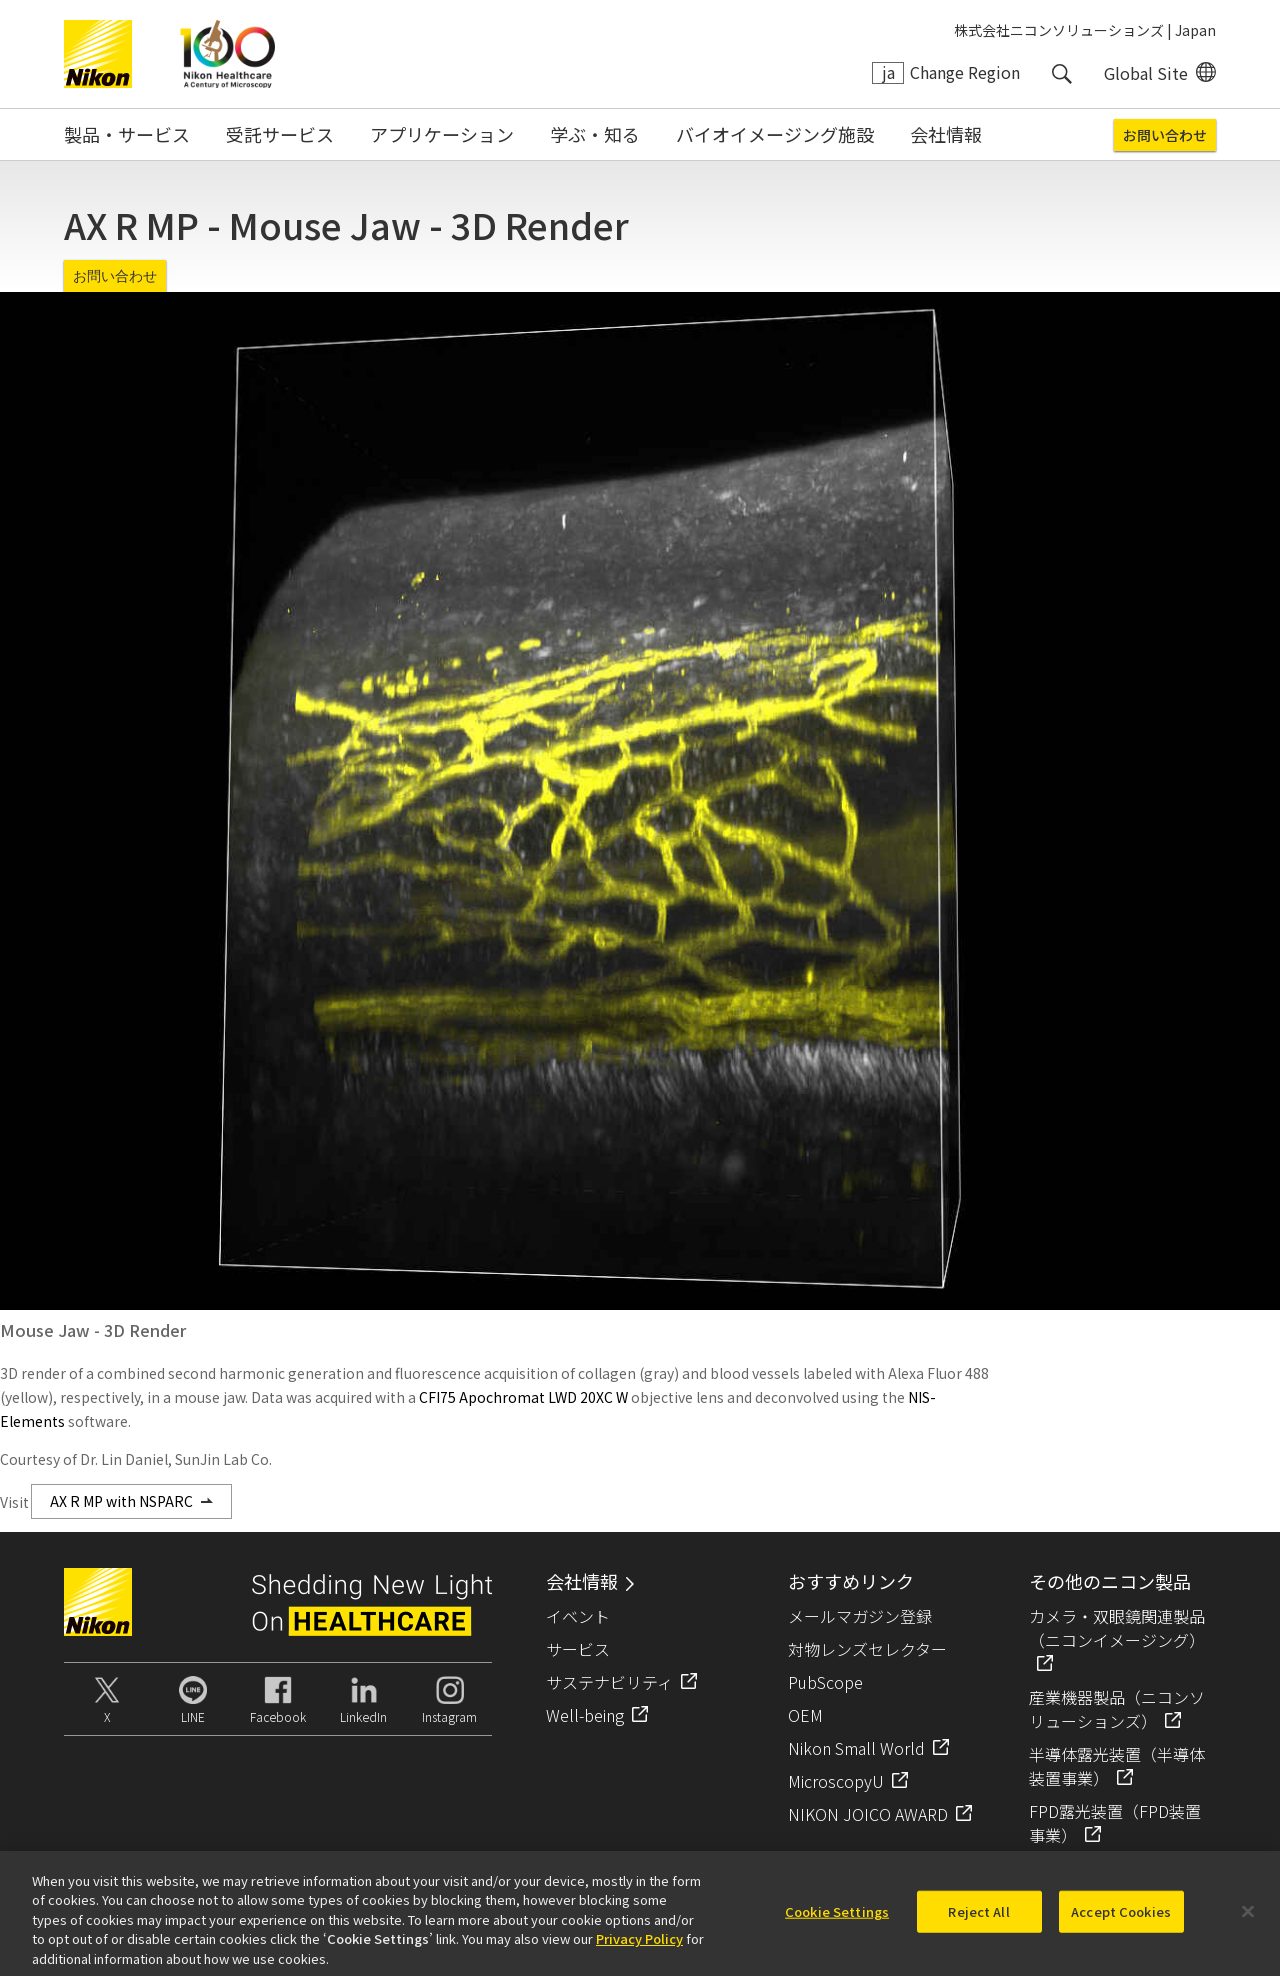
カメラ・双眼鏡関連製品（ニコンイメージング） (1117, 1628)
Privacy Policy (639, 1946)
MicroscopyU (836, 1781)
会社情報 (946, 134)
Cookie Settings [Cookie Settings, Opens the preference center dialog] (837, 1919)
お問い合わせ (1165, 135)
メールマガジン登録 (860, 1616)
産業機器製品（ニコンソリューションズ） (1117, 1709)
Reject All (978, 1919)
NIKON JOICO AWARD (868, 1814)
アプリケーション (442, 134)
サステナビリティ (609, 1682)
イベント (578, 1616)
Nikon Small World (856, 1748)
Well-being (585, 1715)
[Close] (1248, 1920)
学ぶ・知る (595, 134)
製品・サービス (127, 134)
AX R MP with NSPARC (121, 1501)
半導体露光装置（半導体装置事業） (1117, 1766)
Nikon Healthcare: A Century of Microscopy (227, 54)
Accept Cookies (1121, 1919)
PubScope (825, 1682)
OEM (805, 1715)
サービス (578, 1649)
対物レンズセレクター (867, 1649)
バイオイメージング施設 (775, 134)
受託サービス (280, 134)
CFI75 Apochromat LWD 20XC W (523, 1397)
